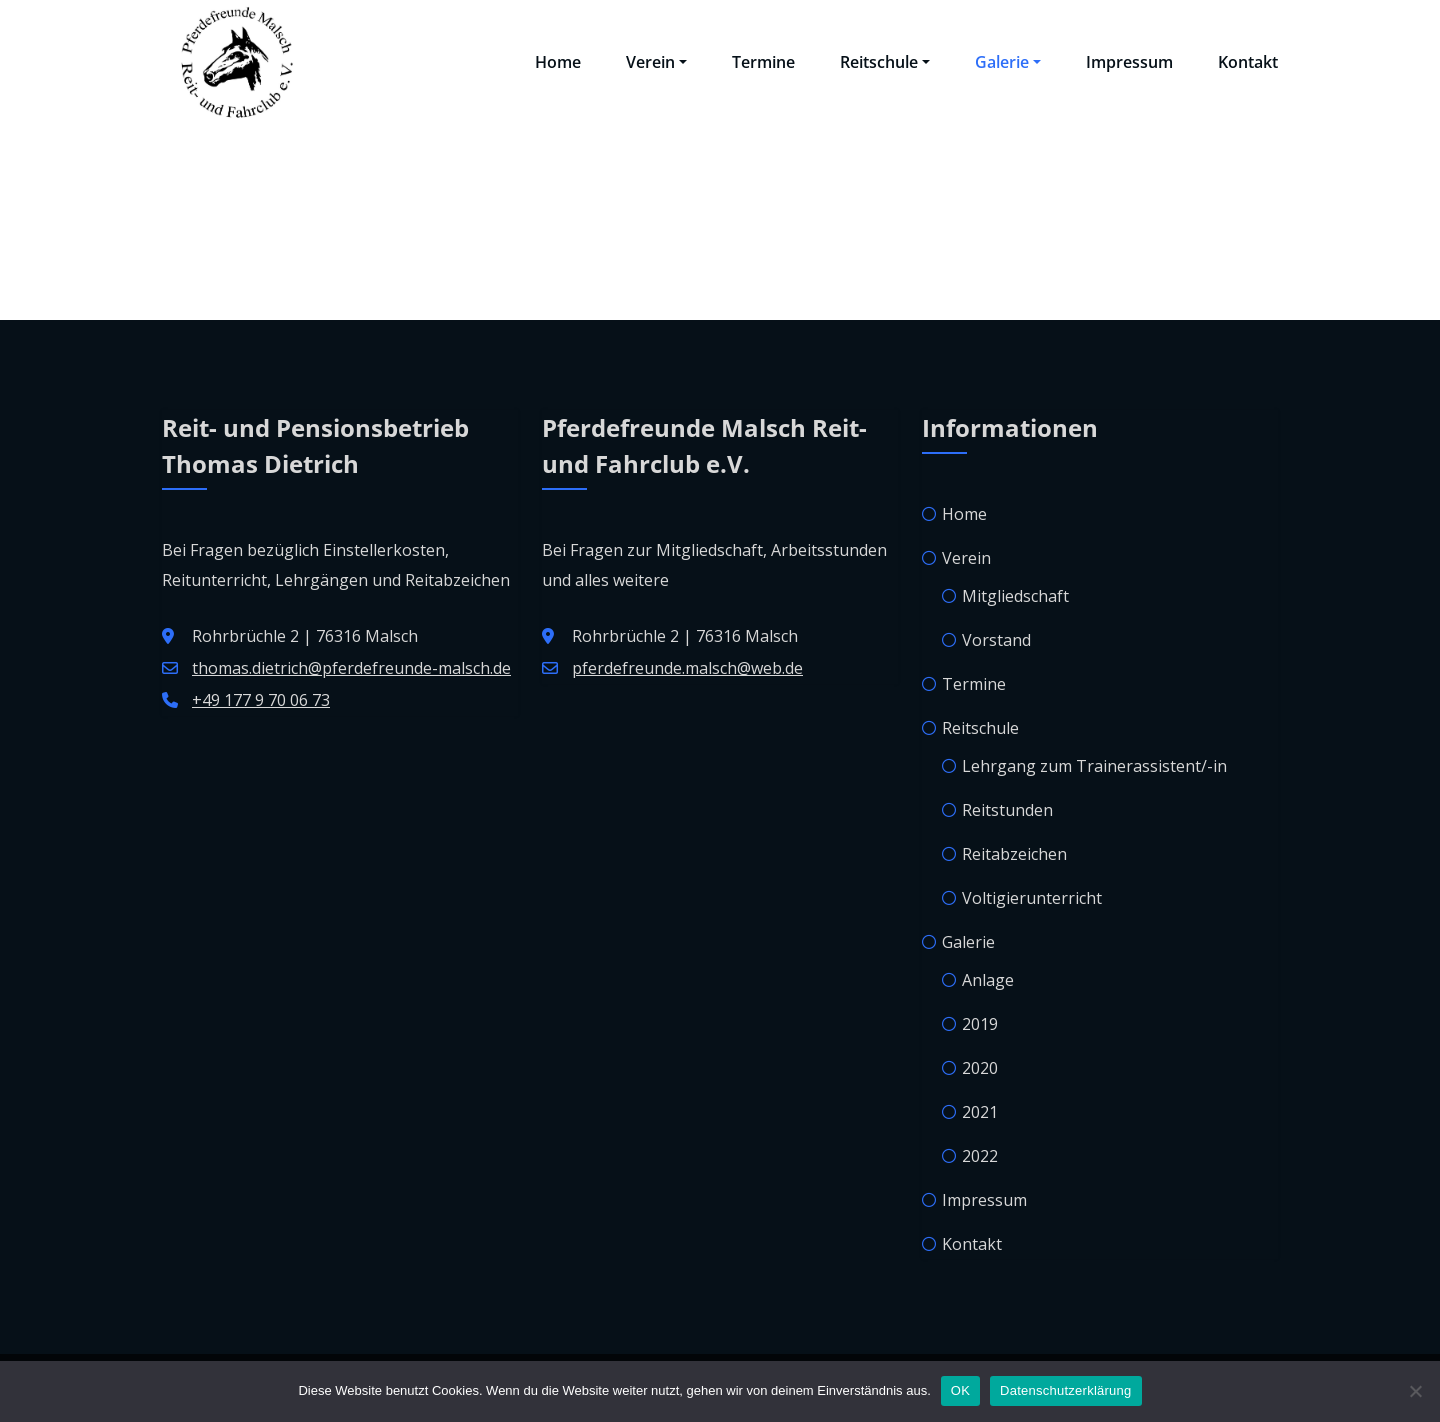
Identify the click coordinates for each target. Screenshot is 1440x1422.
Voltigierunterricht (1032, 898)
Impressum (1129, 62)
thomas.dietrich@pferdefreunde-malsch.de (351, 668)
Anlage (988, 980)
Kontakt (1248, 62)
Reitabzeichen (1014, 854)
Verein (656, 62)
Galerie (1008, 62)
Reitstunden (1007, 810)
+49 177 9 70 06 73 (261, 700)
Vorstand (996, 640)
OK (960, 1390)
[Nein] (1415, 1391)
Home (558, 62)
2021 (980, 1112)
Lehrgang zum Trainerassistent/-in (1094, 766)
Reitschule (885, 62)
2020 (980, 1068)
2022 (980, 1156)
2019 (980, 1024)
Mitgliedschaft (1015, 596)
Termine (763, 62)
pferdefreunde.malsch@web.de (687, 668)
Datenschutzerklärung (1065, 1390)
